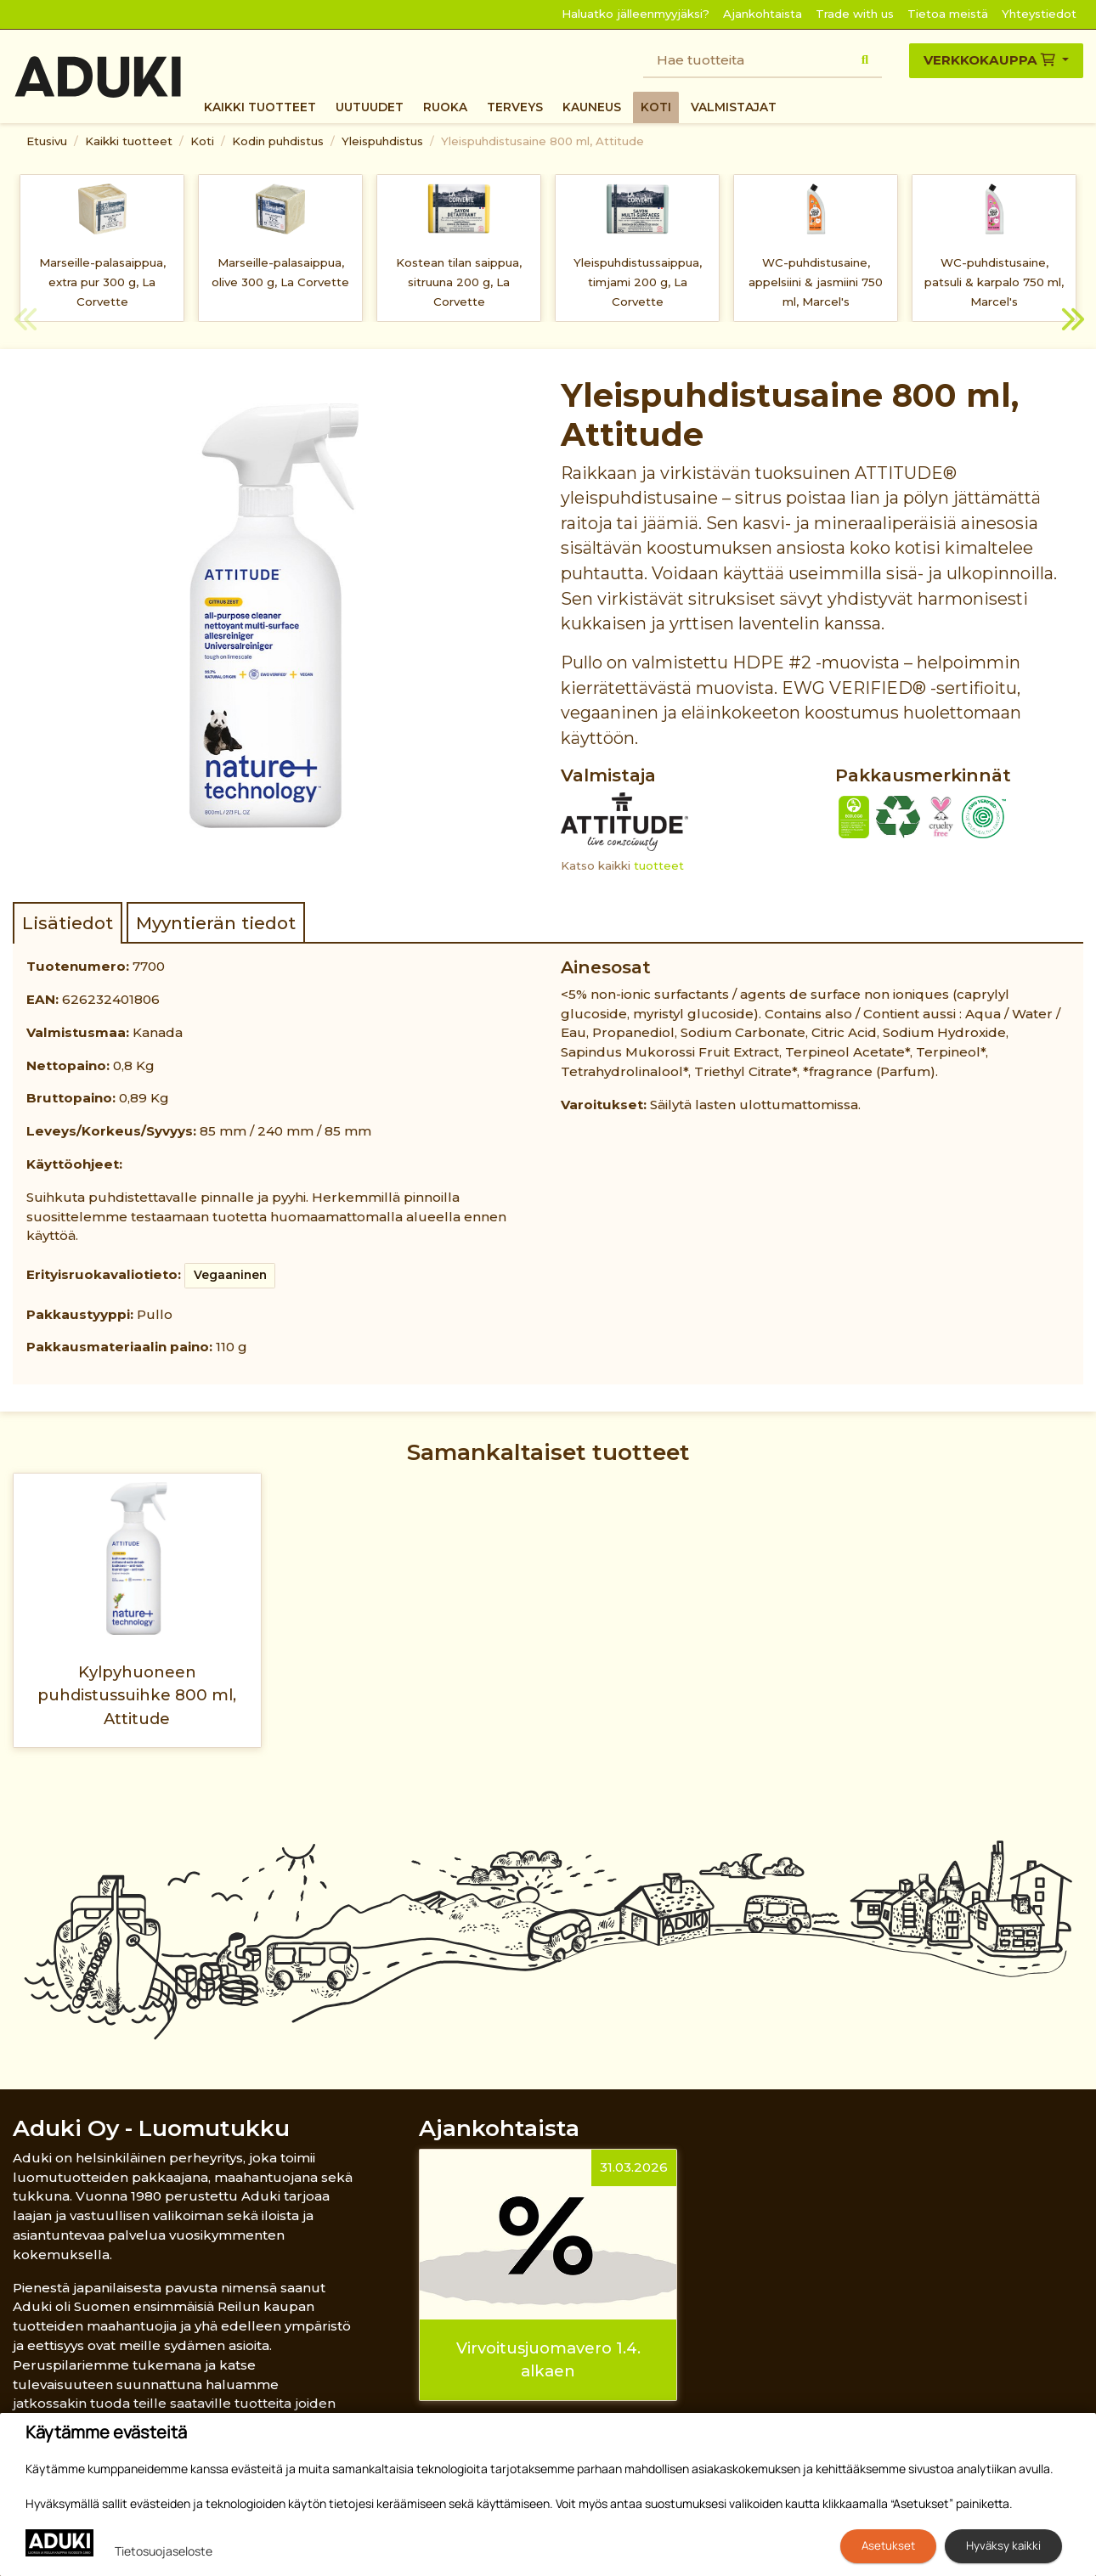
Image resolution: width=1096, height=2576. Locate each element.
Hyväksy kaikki (1003, 2545)
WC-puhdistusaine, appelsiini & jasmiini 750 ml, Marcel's (816, 282)
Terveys (515, 107)
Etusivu (46, 141)
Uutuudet (370, 107)
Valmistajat (734, 107)
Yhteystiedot (1039, 13)
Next (1070, 322)
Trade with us (855, 13)
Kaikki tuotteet (260, 107)
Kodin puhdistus (278, 141)
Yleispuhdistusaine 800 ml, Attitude (542, 141)
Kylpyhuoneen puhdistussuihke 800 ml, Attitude (136, 1695)
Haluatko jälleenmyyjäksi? (635, 13)
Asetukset (888, 2545)
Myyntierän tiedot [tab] (216, 922)
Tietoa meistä (947, 13)
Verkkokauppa (991, 60)
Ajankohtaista (762, 13)
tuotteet (659, 865)
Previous (25, 322)
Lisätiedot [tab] (67, 922)
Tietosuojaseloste (163, 2551)
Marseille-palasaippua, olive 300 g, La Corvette (280, 272)
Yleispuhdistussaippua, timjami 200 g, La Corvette (637, 282)
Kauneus (591, 107)
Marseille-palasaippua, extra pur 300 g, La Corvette (102, 282)
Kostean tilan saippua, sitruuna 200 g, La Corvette (459, 282)
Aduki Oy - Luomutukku (151, 2128)
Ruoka (445, 107)
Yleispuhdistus (382, 141)
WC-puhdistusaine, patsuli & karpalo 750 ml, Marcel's (994, 282)
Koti (656, 107)
